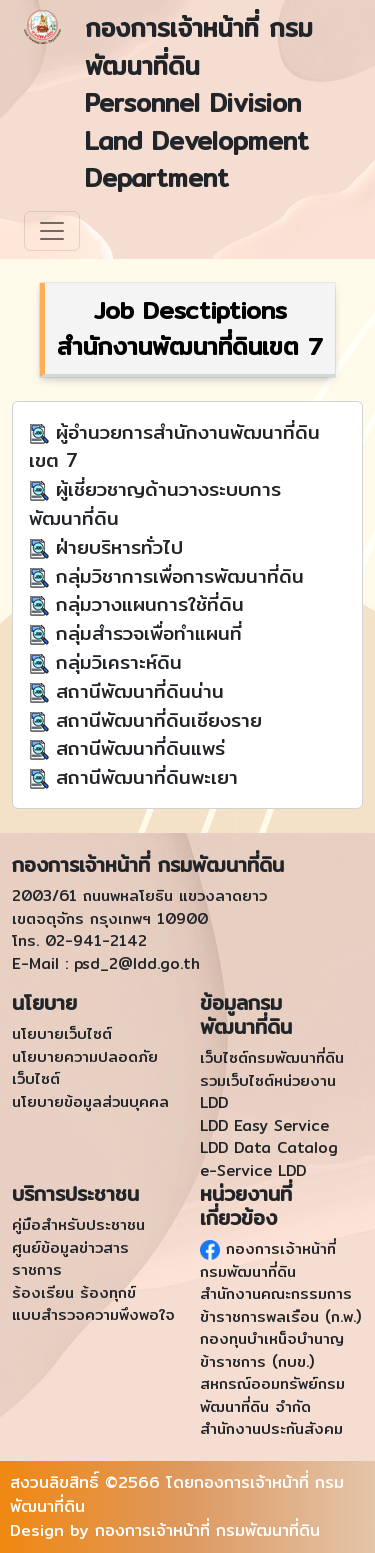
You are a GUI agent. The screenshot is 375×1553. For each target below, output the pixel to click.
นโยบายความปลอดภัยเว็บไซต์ (85, 1068)
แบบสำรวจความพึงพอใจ (93, 1314)
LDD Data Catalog (269, 1147)
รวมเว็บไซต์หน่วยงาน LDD (268, 1092)
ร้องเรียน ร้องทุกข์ (74, 1292)
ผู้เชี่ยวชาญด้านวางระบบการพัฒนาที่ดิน (155, 503)
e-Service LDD (253, 1170)
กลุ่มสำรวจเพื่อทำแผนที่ (145, 633)
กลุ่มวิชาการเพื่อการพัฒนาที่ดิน (176, 576)
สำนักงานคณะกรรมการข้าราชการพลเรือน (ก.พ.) (280, 1305)
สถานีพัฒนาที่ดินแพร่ (137, 748)
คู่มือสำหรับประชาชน (78, 1224)
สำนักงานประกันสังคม (271, 1428)
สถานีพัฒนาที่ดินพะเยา (143, 777)
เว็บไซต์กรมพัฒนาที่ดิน (272, 1057)
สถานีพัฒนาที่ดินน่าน (136, 691)
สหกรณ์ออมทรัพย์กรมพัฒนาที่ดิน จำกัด (272, 1395)
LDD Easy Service (264, 1125)
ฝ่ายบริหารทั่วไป (116, 547)
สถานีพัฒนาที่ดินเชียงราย (155, 720)
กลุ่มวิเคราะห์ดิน (115, 662)
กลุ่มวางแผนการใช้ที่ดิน (146, 604)
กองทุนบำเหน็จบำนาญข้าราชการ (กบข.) (272, 1350)
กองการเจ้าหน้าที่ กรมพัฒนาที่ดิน (268, 1260)
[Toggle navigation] (52, 231)
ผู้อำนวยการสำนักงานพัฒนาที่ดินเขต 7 (174, 446)
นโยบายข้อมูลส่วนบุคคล (90, 1101)
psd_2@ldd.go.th (137, 963)
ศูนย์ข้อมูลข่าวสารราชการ (70, 1259)
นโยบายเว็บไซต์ (62, 1033)
